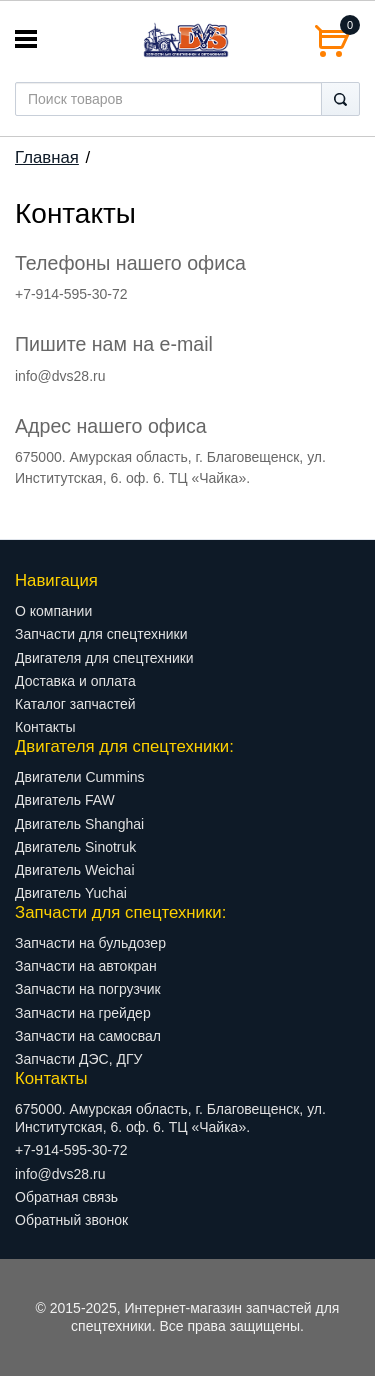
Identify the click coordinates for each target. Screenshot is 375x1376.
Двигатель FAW (65, 800)
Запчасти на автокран (86, 966)
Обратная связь (66, 1197)
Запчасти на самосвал (88, 1036)
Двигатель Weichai (75, 870)
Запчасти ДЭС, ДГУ (78, 1059)
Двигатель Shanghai (79, 824)
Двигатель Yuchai (71, 893)
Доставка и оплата (75, 681)
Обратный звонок (71, 1220)
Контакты (45, 727)
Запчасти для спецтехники (101, 634)
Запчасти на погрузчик (88, 989)
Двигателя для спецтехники (104, 658)
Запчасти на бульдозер (90, 943)
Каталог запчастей (75, 704)
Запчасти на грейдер (83, 1013)
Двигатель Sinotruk (75, 847)
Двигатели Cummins (80, 777)
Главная (47, 157)
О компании (53, 611)
